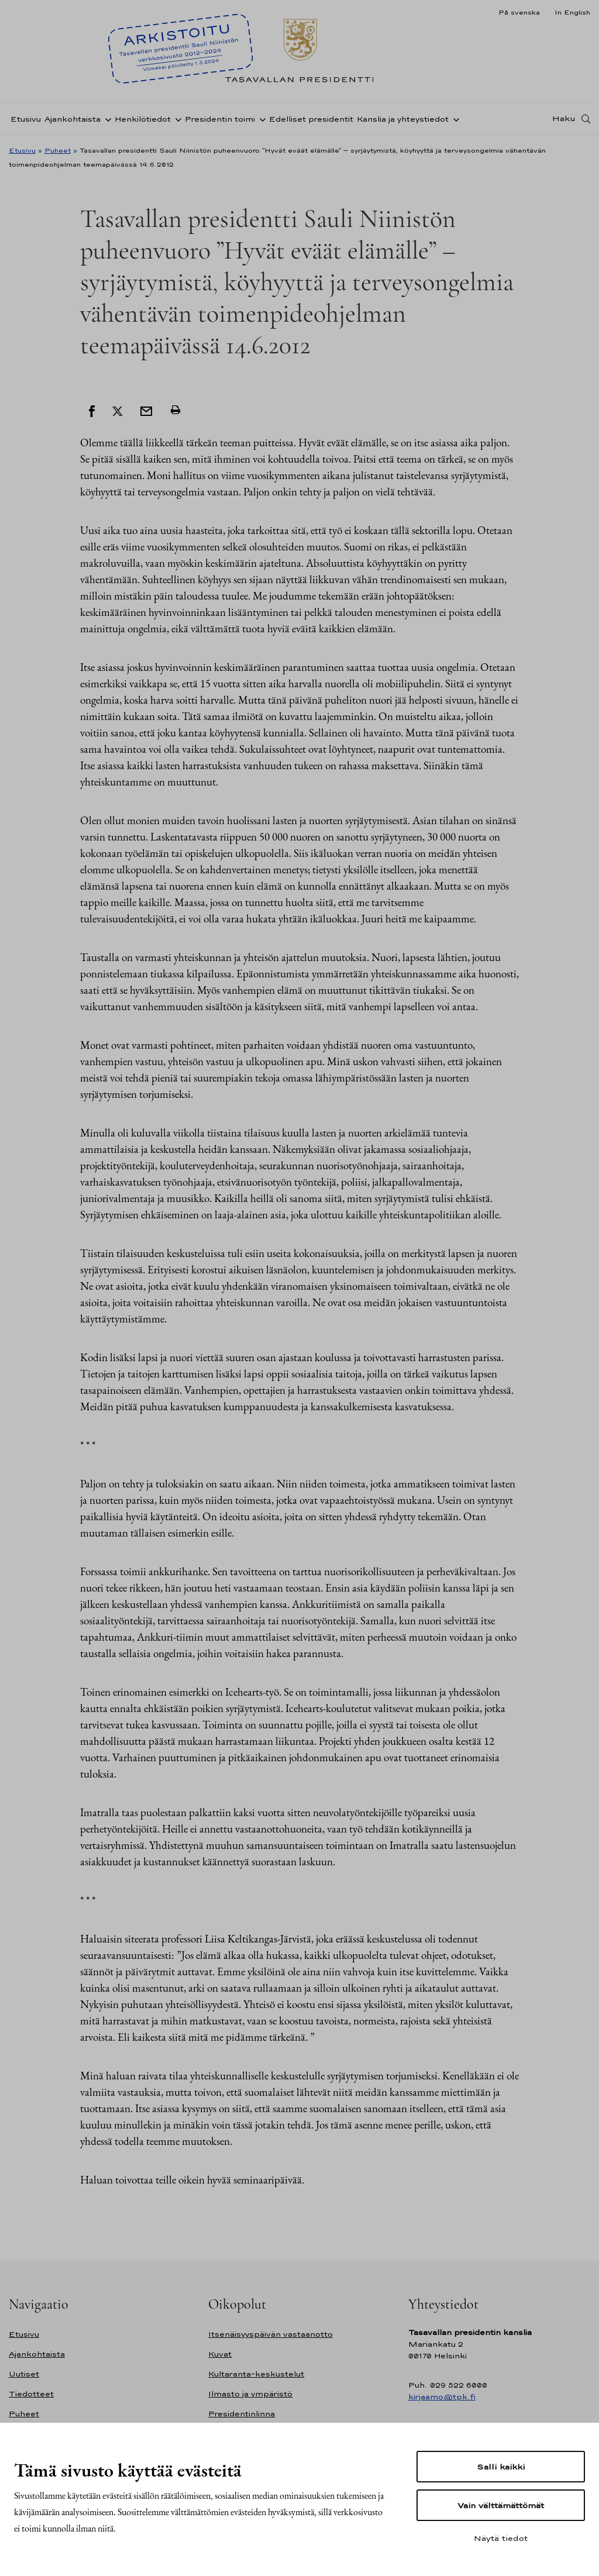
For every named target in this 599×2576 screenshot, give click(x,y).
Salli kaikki (501, 2466)
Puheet (57, 150)
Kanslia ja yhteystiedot (403, 119)
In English (572, 12)
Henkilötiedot (143, 119)
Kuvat (220, 2354)
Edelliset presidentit (311, 119)
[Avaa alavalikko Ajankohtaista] (106, 119)
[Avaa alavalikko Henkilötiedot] (176, 119)
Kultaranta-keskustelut (256, 2374)
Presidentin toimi (220, 119)
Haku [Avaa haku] (564, 118)
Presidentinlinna (241, 2414)
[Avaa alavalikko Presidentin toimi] (260, 119)
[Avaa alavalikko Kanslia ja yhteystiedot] (454, 119)
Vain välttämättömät (500, 2505)
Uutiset (24, 2374)
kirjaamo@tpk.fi (442, 2397)
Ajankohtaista (72, 119)
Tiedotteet (31, 2394)
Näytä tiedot (501, 2538)
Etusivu (26, 119)
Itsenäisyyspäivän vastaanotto (270, 2334)
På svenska (519, 12)
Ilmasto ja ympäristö (250, 2394)
